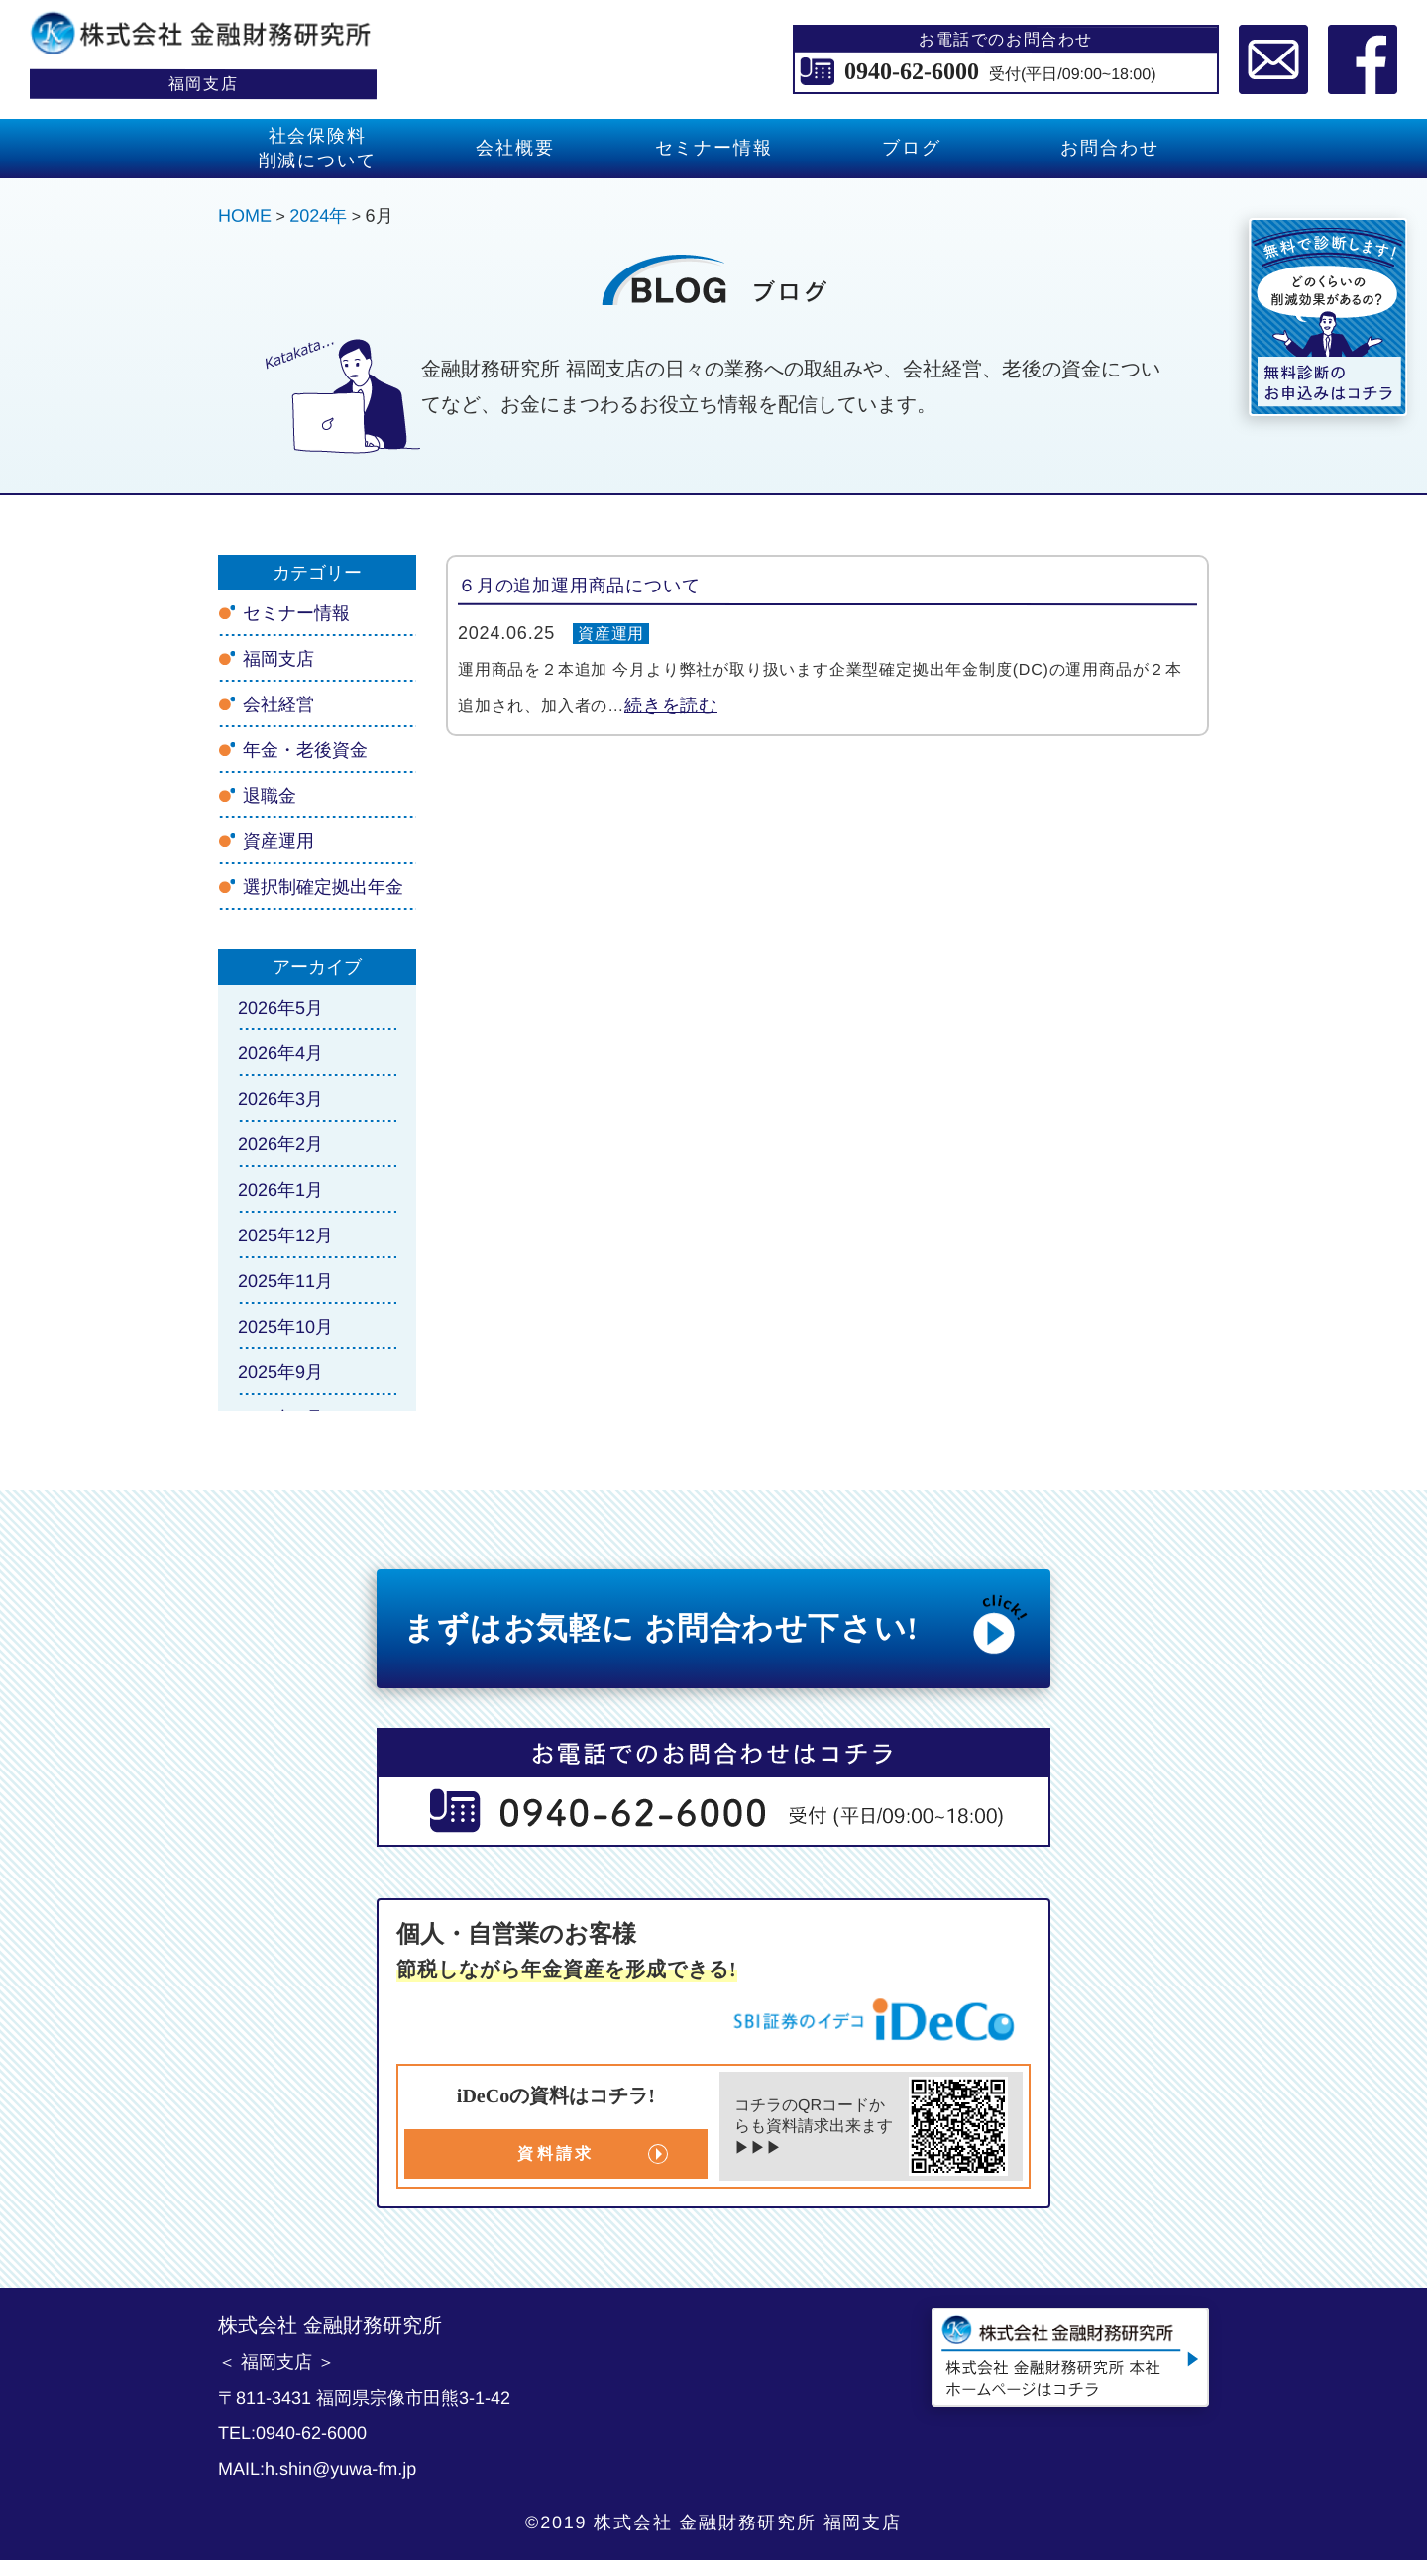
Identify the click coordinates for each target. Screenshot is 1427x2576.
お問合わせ (1109, 148)
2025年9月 (280, 1372)
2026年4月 (280, 1053)
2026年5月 (280, 1008)
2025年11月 (285, 1281)
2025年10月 (285, 1327)
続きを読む (670, 705)
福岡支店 (278, 659)
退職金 (269, 795)
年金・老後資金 (305, 750)
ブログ (911, 148)
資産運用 (611, 633)
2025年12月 (285, 1235)
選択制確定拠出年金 (323, 887)
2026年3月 (280, 1099)
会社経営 (278, 704)
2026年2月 (280, 1144)
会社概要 (515, 148)
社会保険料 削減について (318, 148)
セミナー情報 (714, 148)
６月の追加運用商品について (579, 585)
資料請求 (555, 2153)
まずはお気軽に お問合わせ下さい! (718, 1624)
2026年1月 (280, 1190)
